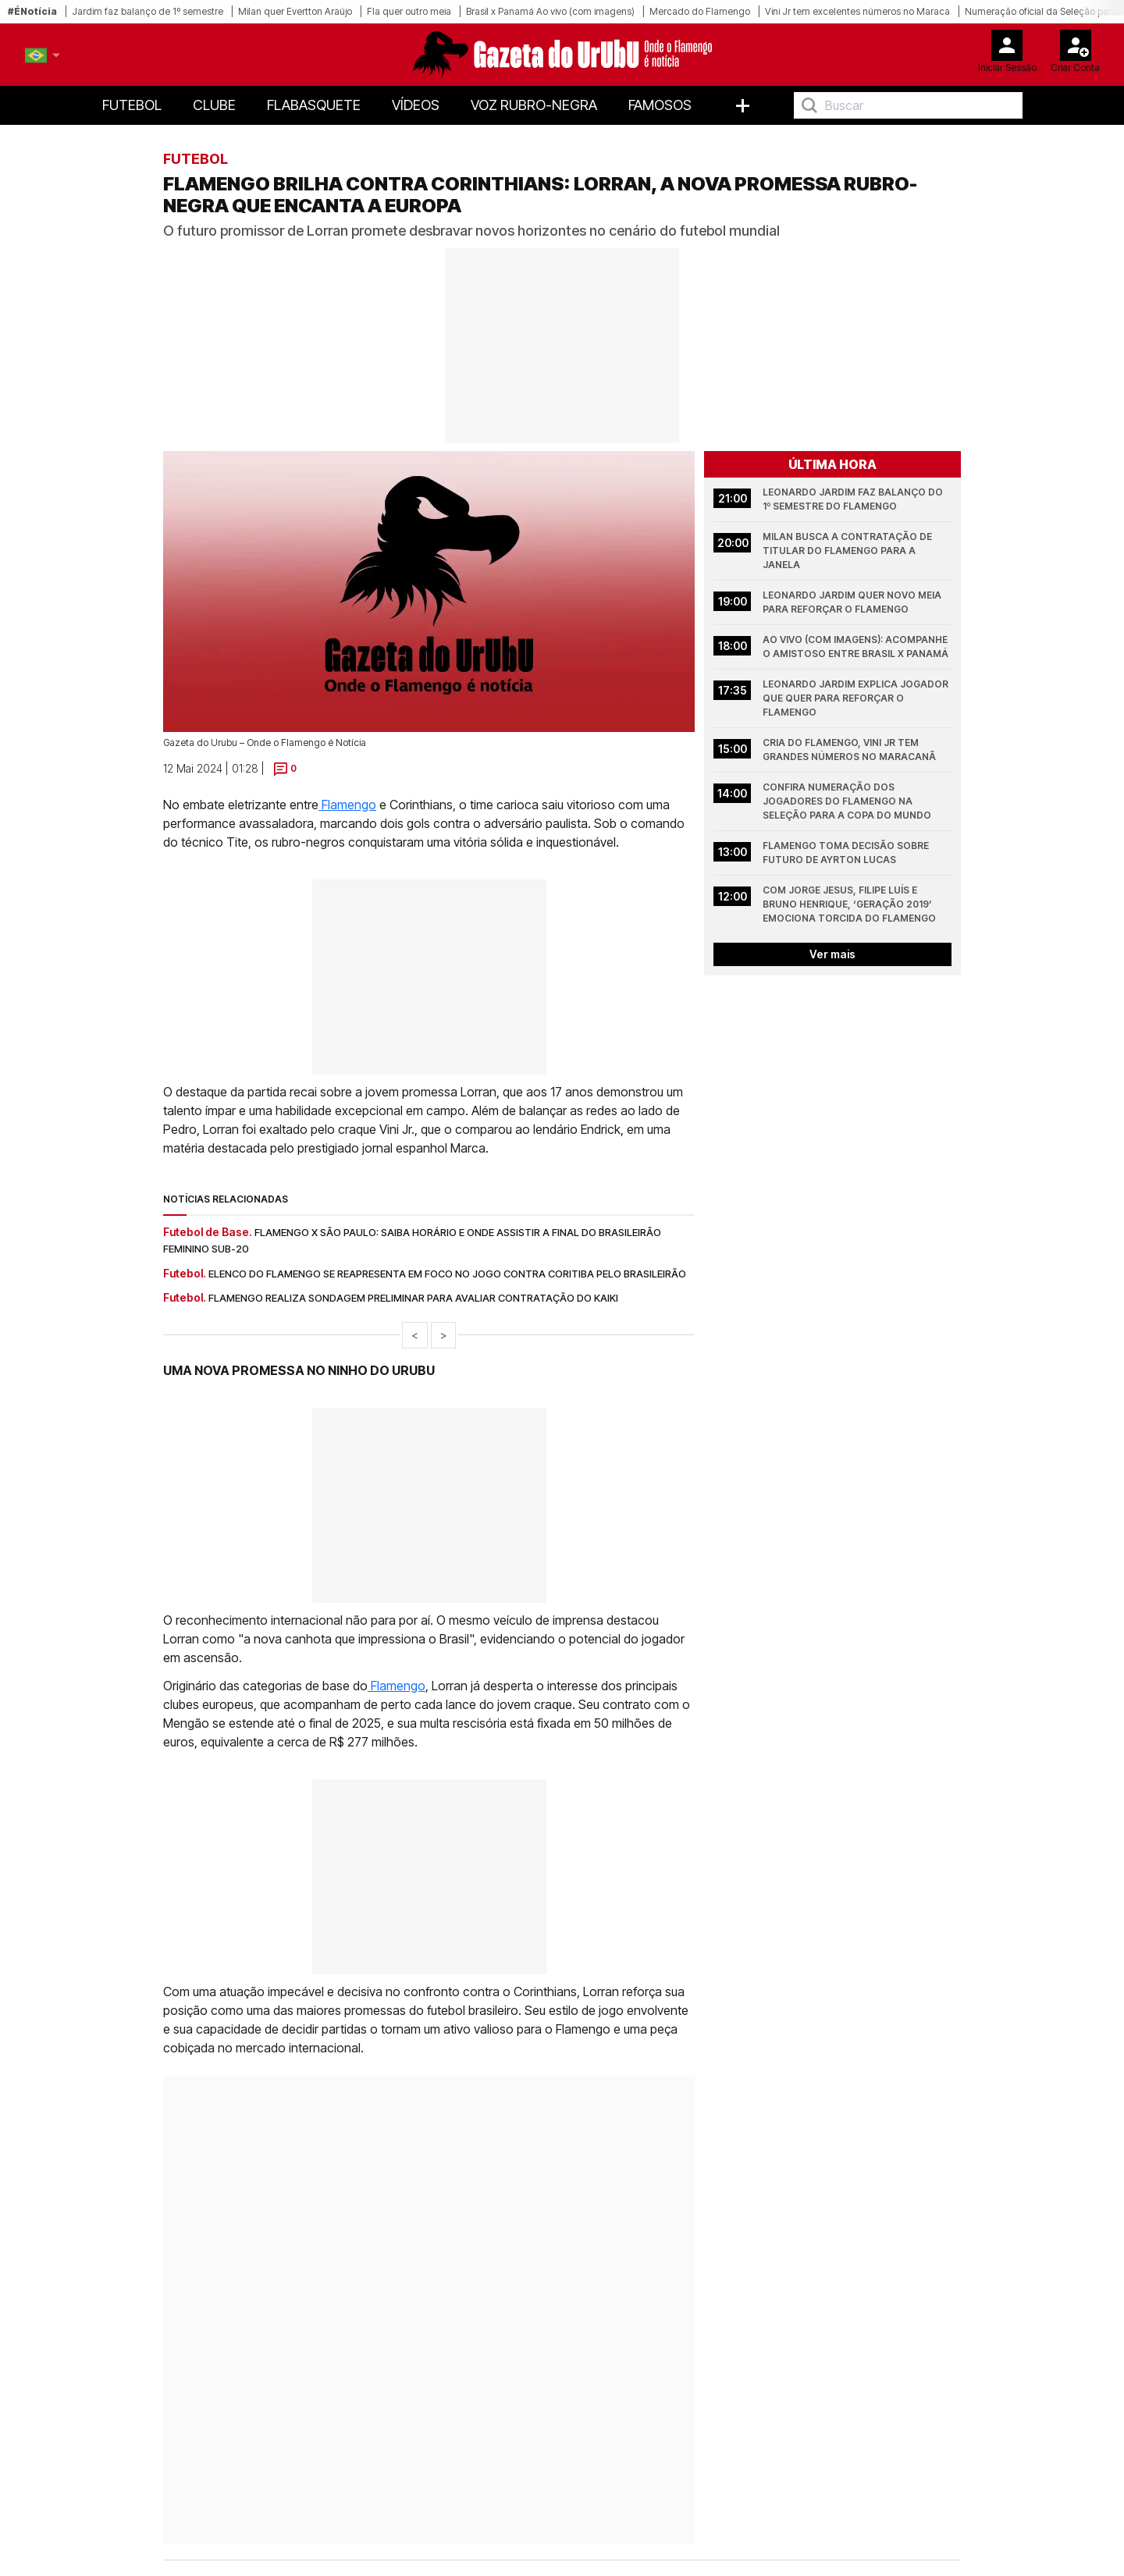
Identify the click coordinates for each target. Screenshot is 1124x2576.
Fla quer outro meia (409, 11)
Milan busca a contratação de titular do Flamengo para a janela (848, 550)
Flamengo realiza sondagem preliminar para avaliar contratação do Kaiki (413, 1298)
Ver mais (832, 954)
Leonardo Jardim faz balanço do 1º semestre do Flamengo (854, 499)
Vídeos (415, 105)
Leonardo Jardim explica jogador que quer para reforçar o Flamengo (857, 698)
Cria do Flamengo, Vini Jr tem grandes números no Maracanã (849, 749)
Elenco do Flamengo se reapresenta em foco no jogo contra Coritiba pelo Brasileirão (447, 1273)
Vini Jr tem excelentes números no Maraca (857, 11)
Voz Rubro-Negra (534, 105)
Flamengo (347, 804)
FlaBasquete (314, 105)
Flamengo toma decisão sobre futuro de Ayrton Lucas (847, 852)
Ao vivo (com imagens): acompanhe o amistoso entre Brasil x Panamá (856, 646)
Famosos (660, 105)
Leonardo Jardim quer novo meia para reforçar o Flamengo (853, 602)
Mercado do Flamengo (699, 11)
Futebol (132, 105)
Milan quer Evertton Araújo (295, 11)
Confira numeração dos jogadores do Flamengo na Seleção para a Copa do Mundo (847, 801)
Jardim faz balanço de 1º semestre (147, 11)
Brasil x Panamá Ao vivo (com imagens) (550, 11)
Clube (214, 105)
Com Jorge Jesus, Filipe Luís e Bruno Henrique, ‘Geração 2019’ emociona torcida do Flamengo (849, 904)
